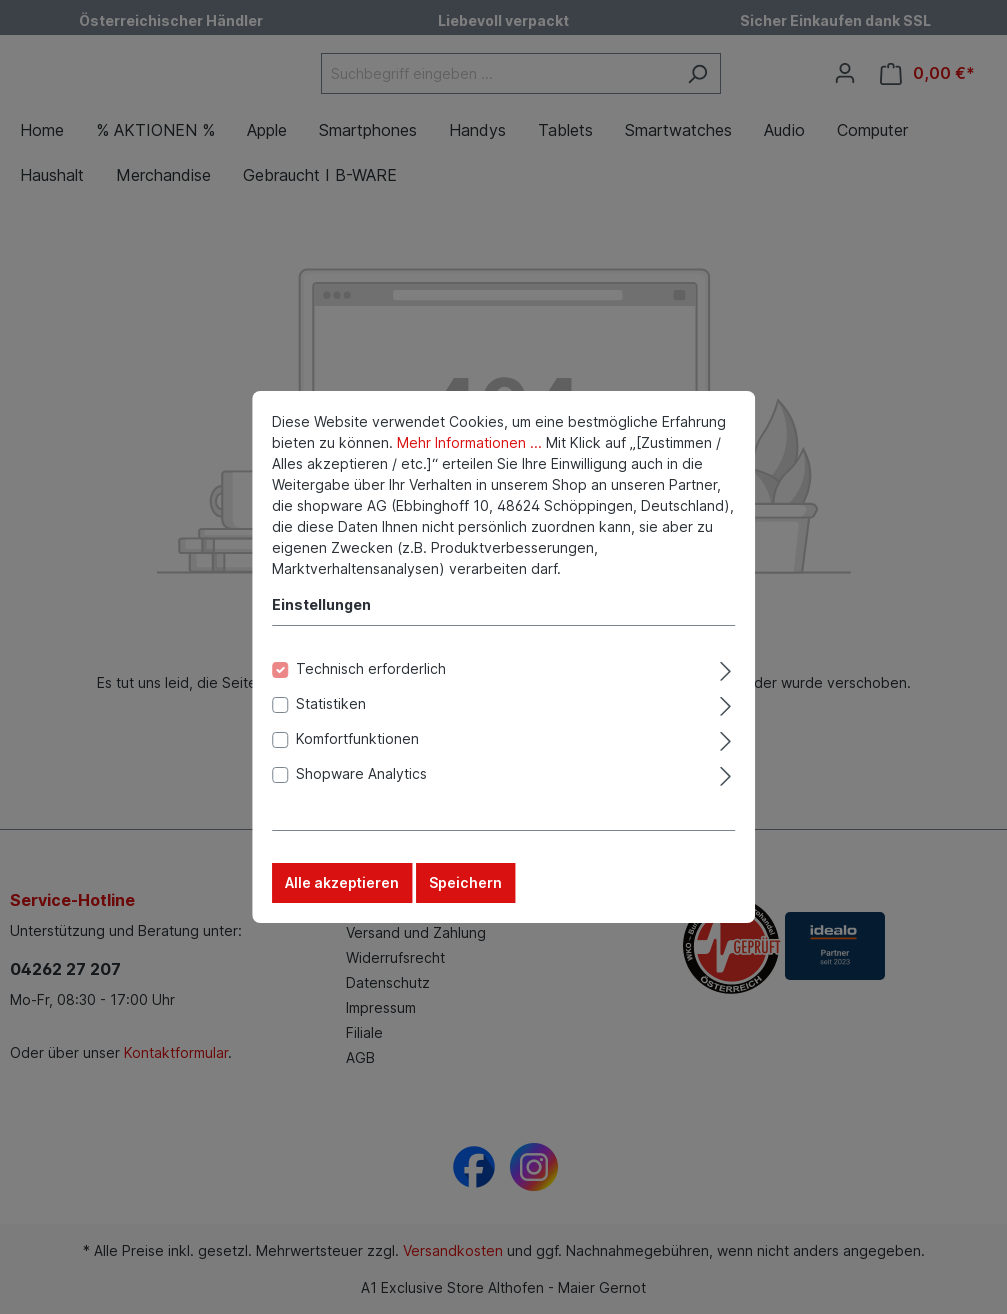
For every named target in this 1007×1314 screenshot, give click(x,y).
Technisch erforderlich (371, 677)
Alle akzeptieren (342, 891)
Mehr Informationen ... (469, 451)
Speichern (465, 891)
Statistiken (331, 712)
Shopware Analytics (361, 782)
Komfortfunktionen (357, 747)
